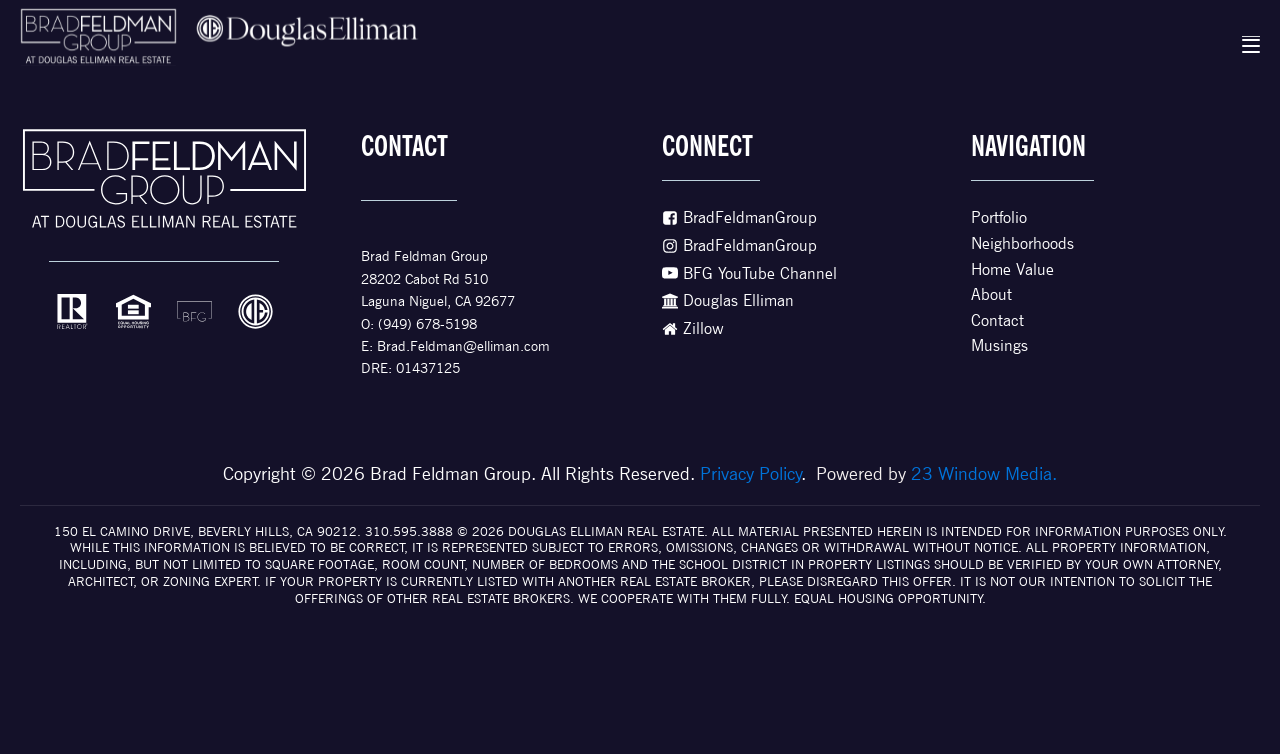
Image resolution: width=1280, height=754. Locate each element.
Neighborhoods (1022, 243)
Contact (997, 320)
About (991, 294)
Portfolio (999, 217)
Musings (999, 345)
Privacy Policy (751, 473)
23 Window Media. (984, 473)
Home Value (1012, 269)
